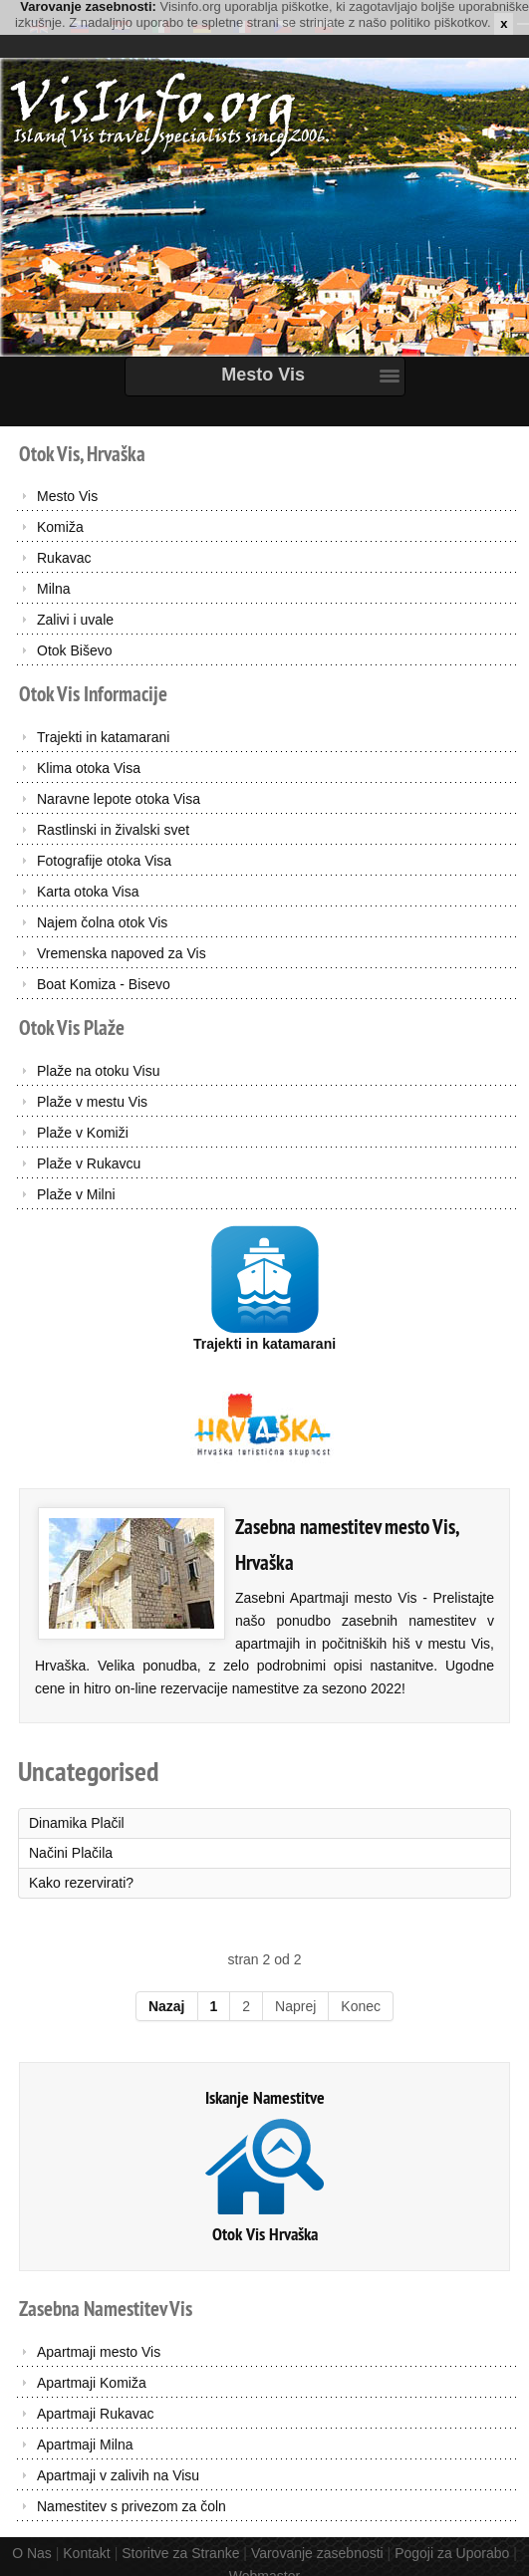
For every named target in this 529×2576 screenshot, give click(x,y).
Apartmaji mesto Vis (98, 2352)
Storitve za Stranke (180, 2553)
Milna (53, 589)
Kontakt (86, 2553)
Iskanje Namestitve (265, 2097)
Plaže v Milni (76, 1194)
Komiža (60, 527)
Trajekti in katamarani (103, 737)
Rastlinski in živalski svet (113, 830)
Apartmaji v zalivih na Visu (118, 2475)
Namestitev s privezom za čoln (131, 2506)
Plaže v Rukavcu (88, 1163)
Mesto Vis (67, 496)
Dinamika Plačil (77, 1823)
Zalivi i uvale (75, 620)
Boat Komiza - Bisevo (103, 984)
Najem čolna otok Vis (102, 922)
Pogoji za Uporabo (452, 2553)
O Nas (32, 2553)
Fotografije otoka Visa (104, 861)
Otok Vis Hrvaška (265, 2233)
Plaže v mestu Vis (92, 1102)
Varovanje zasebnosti (317, 2553)
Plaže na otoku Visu (98, 1071)
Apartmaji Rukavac (95, 2414)
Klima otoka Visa (88, 768)
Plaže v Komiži (83, 1133)
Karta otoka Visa (87, 892)
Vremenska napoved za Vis (121, 953)
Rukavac (64, 558)
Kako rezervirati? (81, 1883)
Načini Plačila (71, 1853)
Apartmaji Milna (84, 2444)
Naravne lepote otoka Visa (118, 799)
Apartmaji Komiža (91, 2383)
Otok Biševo (74, 650)
